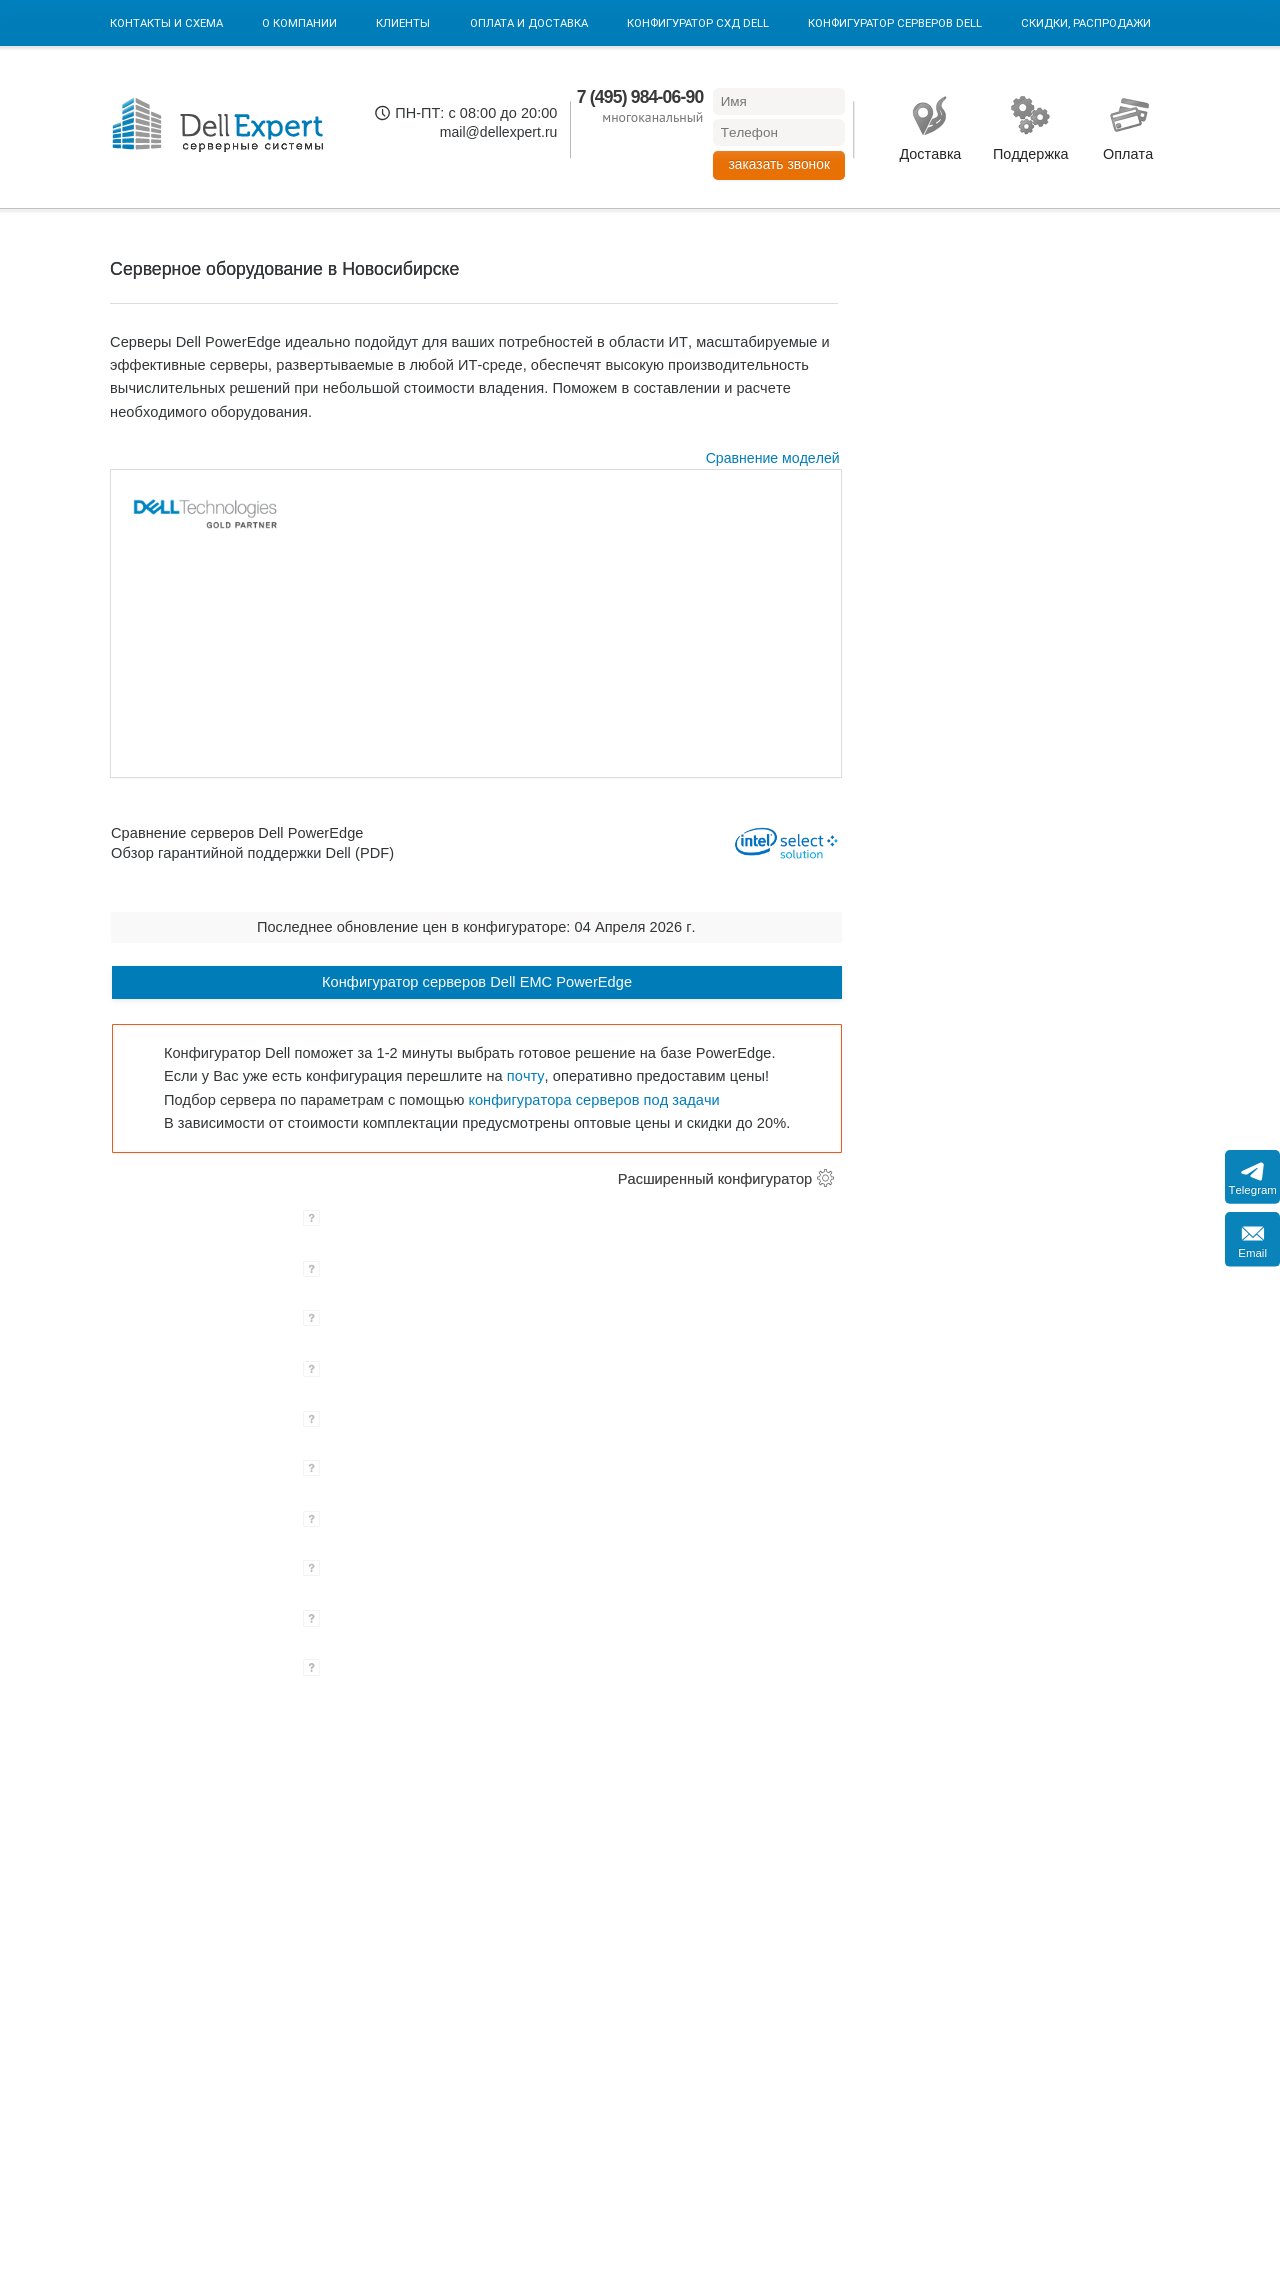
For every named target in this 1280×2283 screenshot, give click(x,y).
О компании (299, 23)
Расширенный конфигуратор (715, 1179)
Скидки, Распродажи (1086, 23)
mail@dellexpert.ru (499, 132)
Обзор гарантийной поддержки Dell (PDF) (252, 853)
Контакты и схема (166, 23)
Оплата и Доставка (529, 23)
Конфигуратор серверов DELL (895, 23)
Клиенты (403, 23)
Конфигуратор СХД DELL (698, 23)
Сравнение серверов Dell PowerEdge (237, 832)
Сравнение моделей (773, 458)
